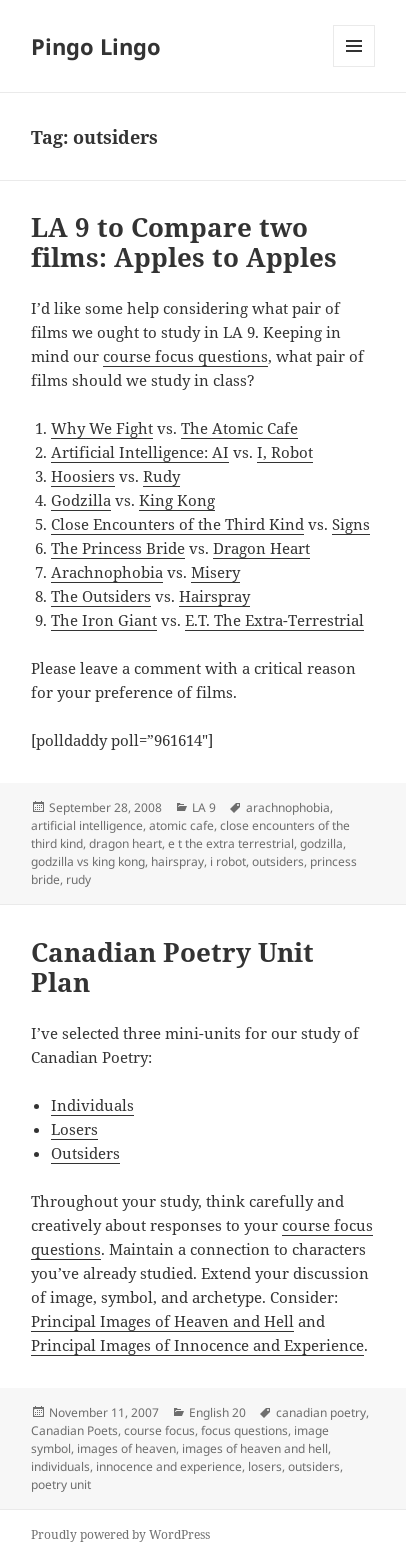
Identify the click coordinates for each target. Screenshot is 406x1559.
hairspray (177, 861)
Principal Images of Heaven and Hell (162, 1321)
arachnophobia (288, 807)
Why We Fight (102, 428)
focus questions (244, 1430)
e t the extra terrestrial (231, 843)
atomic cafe (181, 825)
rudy (78, 879)
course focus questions (185, 356)
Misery (215, 572)
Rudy (161, 476)
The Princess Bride (118, 548)
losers (265, 1466)
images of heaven (126, 1448)
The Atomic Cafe (239, 428)
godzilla (321, 843)
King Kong (177, 500)
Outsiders (85, 1153)
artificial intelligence (87, 825)
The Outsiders (101, 596)
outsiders (278, 861)
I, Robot (285, 452)
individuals (60, 1466)
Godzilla (81, 500)
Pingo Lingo (96, 46)
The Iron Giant (104, 620)
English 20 (217, 1412)
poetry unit (61, 1484)
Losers (74, 1129)
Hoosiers (83, 476)
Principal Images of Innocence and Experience (197, 1345)
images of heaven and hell (255, 1448)
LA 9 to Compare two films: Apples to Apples (184, 242)
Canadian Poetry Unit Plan (172, 967)
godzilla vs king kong (88, 861)
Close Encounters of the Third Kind (177, 524)
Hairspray (214, 596)
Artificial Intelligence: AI (140, 452)
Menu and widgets (354, 66)
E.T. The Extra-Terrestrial (274, 620)
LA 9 (204, 807)
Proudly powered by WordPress (120, 1534)
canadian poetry (321, 1412)
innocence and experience (169, 1466)
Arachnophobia (107, 572)
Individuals (92, 1105)
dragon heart (125, 843)
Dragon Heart (261, 548)
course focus (159, 1430)
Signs (351, 524)
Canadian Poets (74, 1430)
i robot (228, 861)
